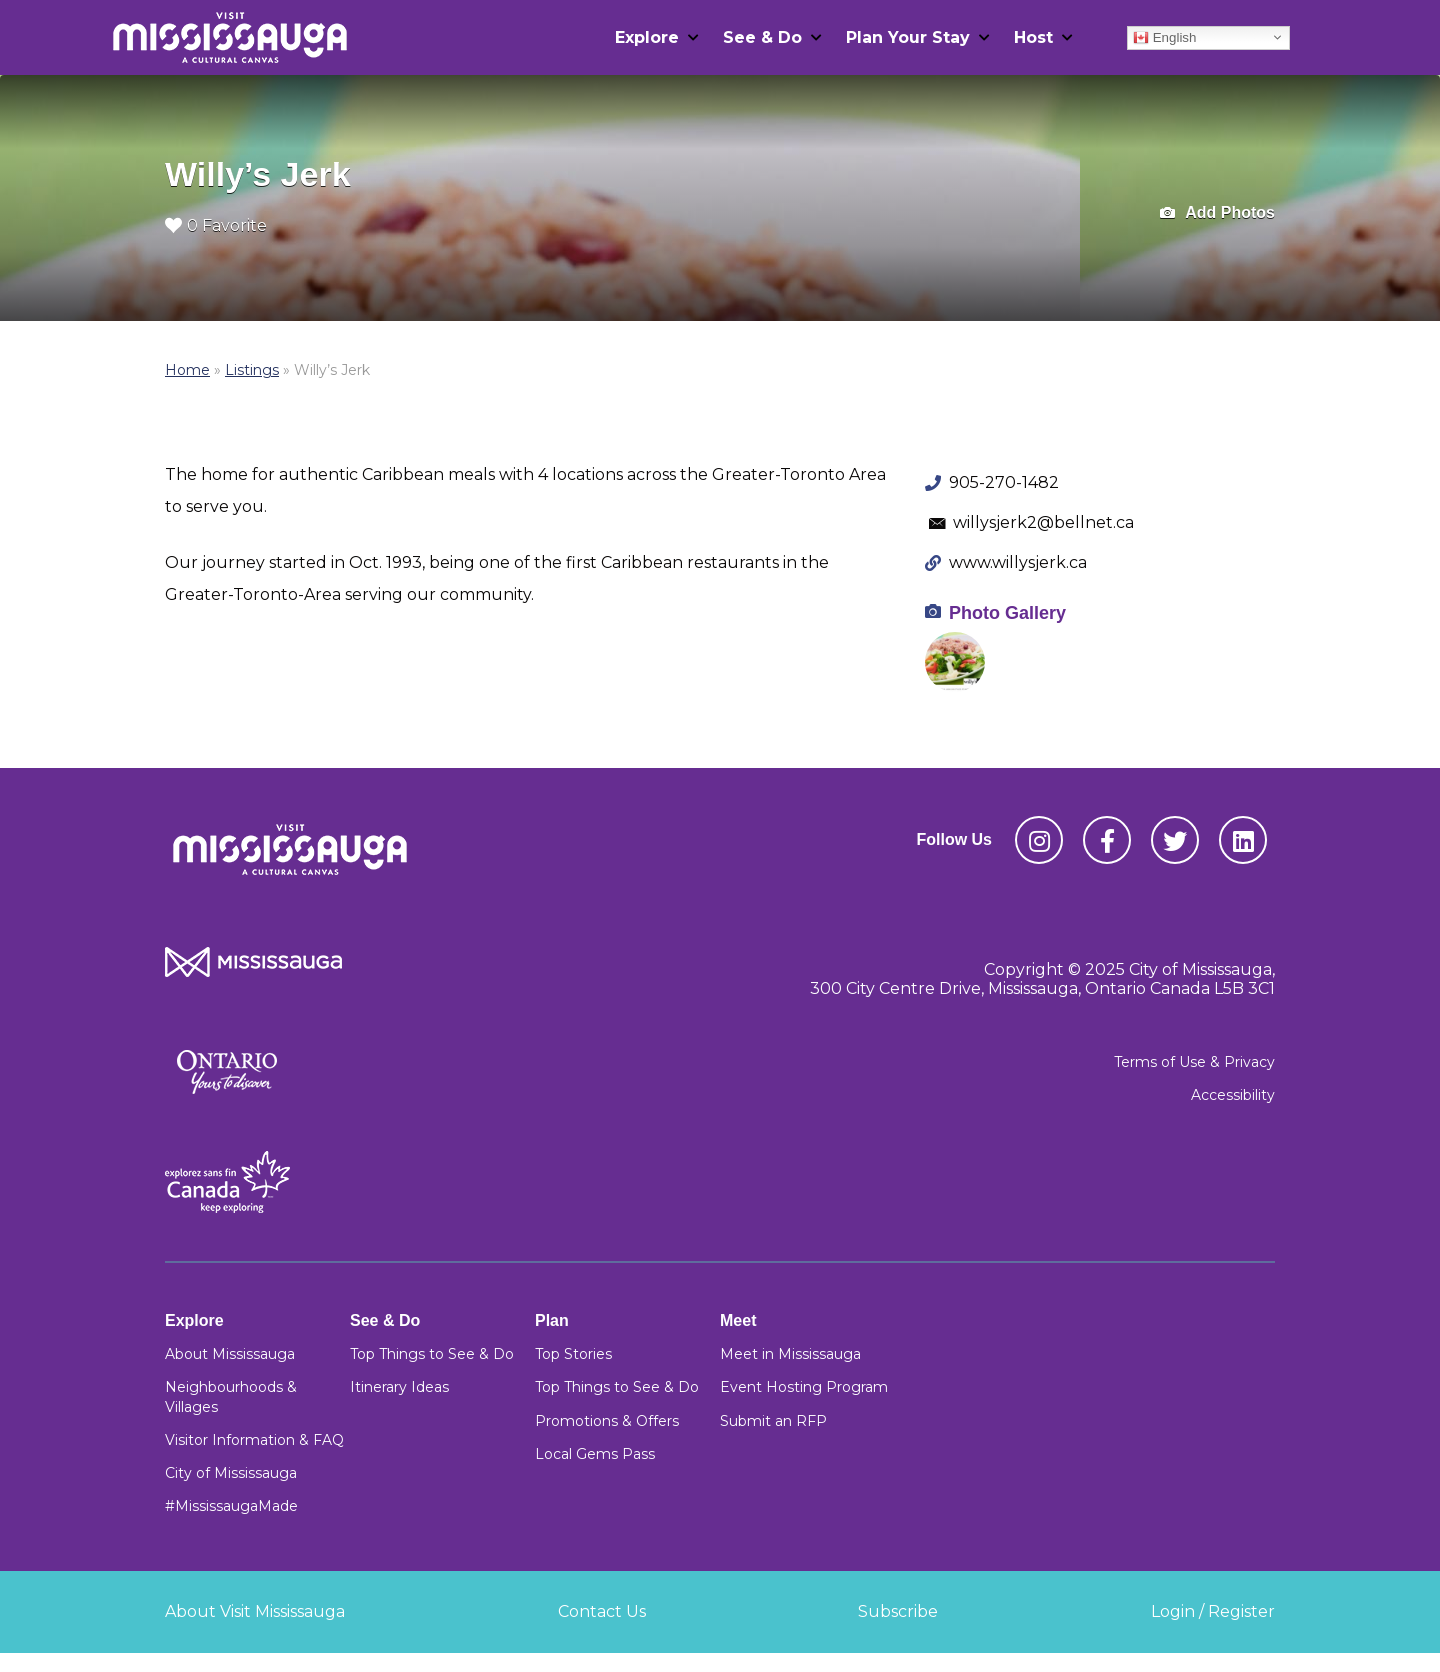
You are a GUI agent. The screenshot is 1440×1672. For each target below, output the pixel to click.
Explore (647, 37)
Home (187, 370)
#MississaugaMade (231, 1506)
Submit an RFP (773, 1421)
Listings (252, 370)
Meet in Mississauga (790, 1354)
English (1164, 37)
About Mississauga (230, 1354)
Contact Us (602, 1611)
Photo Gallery (1007, 613)
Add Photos (1217, 213)
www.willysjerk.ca (1018, 562)
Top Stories (573, 1354)
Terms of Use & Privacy (1194, 1062)
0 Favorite (216, 225)
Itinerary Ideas (399, 1387)
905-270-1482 (1004, 482)
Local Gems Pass (595, 1454)
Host (1033, 37)
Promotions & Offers (607, 1421)
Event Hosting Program (804, 1387)
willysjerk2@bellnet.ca (1043, 522)
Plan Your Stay (908, 37)
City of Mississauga (231, 1473)
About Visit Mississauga (255, 1611)
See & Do (762, 37)
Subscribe (898, 1611)
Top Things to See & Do (432, 1354)
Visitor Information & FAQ (254, 1440)
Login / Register (1213, 1611)
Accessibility (1233, 1095)
